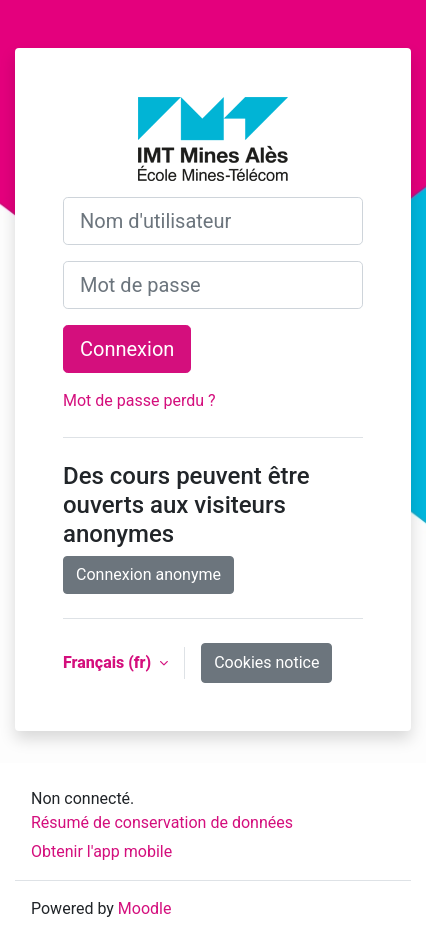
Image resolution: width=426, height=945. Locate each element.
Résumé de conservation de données (162, 822)
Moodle (145, 908)
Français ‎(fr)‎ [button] (109, 662)
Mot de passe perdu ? (139, 400)
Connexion (127, 349)
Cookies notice (266, 662)
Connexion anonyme (148, 574)
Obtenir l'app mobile (101, 851)
